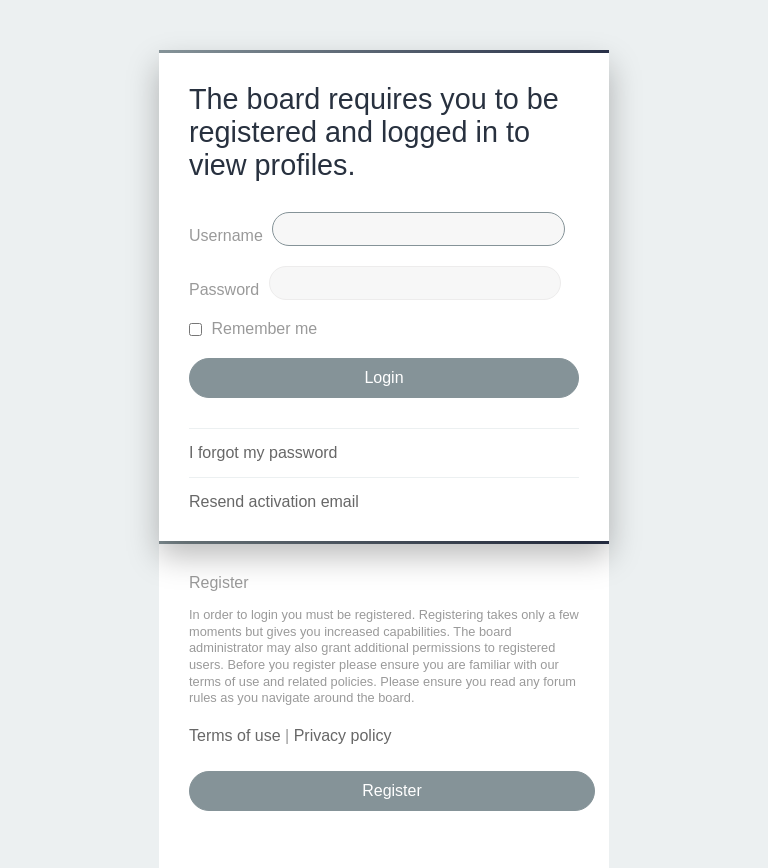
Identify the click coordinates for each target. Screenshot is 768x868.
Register (392, 790)
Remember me (253, 328)
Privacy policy (343, 735)
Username (226, 235)
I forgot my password (263, 452)
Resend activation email (274, 501)
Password (224, 289)
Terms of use (235, 735)
